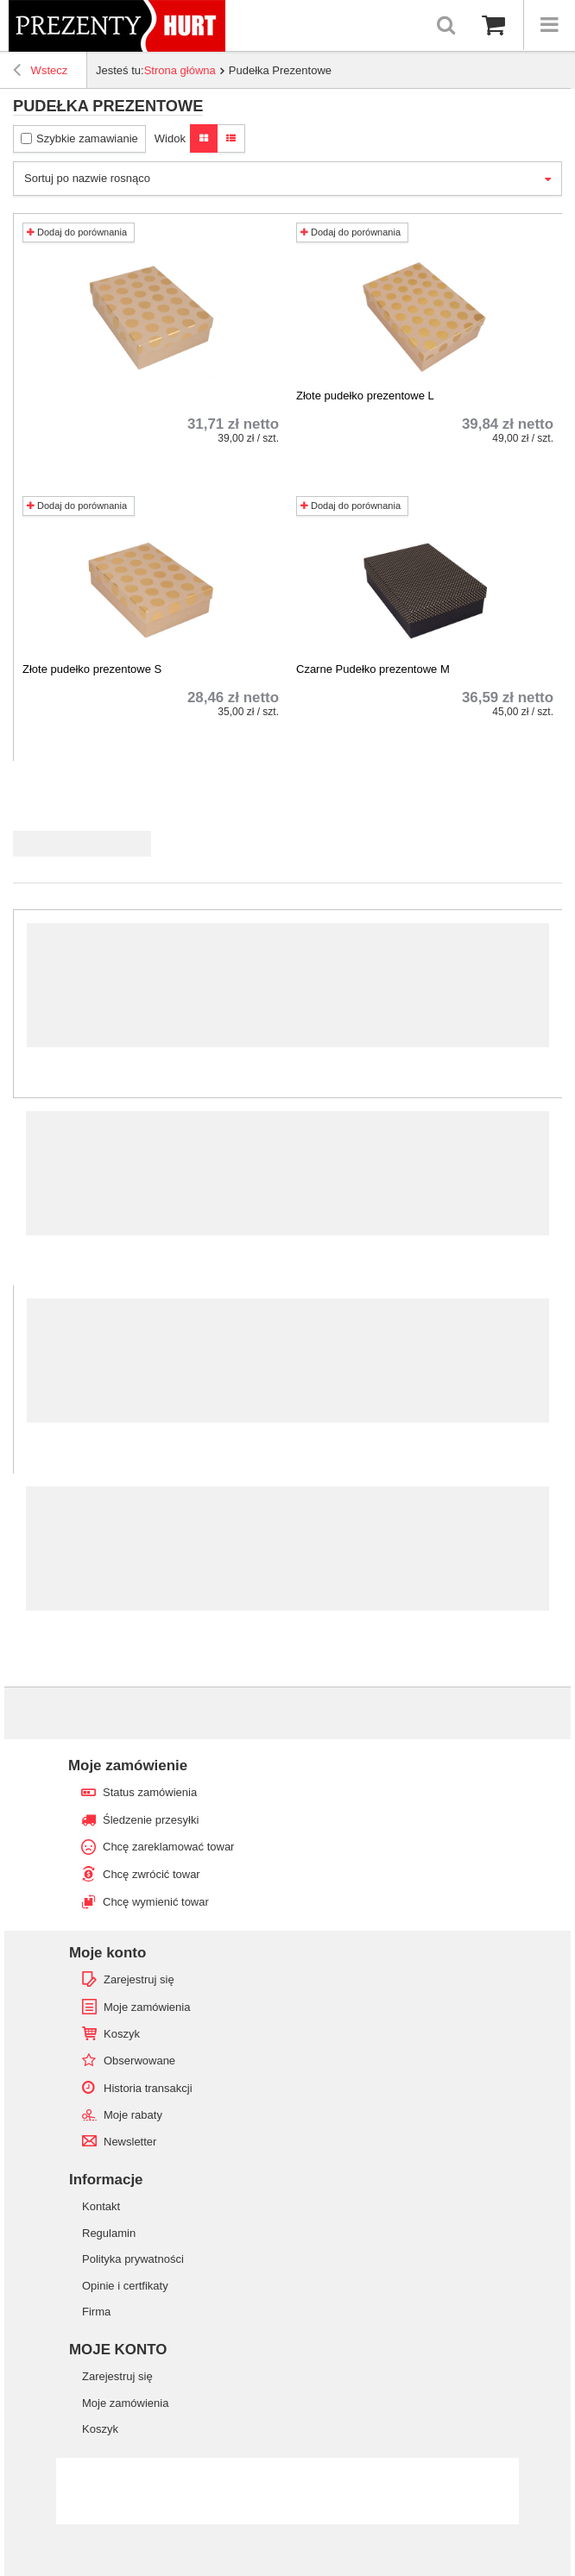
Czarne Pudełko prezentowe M (373, 669)
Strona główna (180, 70)
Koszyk (122, 2033)
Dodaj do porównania (77, 232)
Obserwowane (139, 2060)
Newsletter (130, 2141)
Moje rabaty (133, 2114)
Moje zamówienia (147, 2007)
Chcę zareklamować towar (168, 1846)
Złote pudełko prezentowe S (91, 669)
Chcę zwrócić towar (151, 1874)
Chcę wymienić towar (156, 1901)
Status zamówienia (150, 1792)
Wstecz (40, 72)
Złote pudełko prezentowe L (365, 395)
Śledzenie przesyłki (151, 1819)
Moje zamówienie (127, 1765)
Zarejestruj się (139, 1979)
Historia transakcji (148, 2088)
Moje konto (107, 1953)
